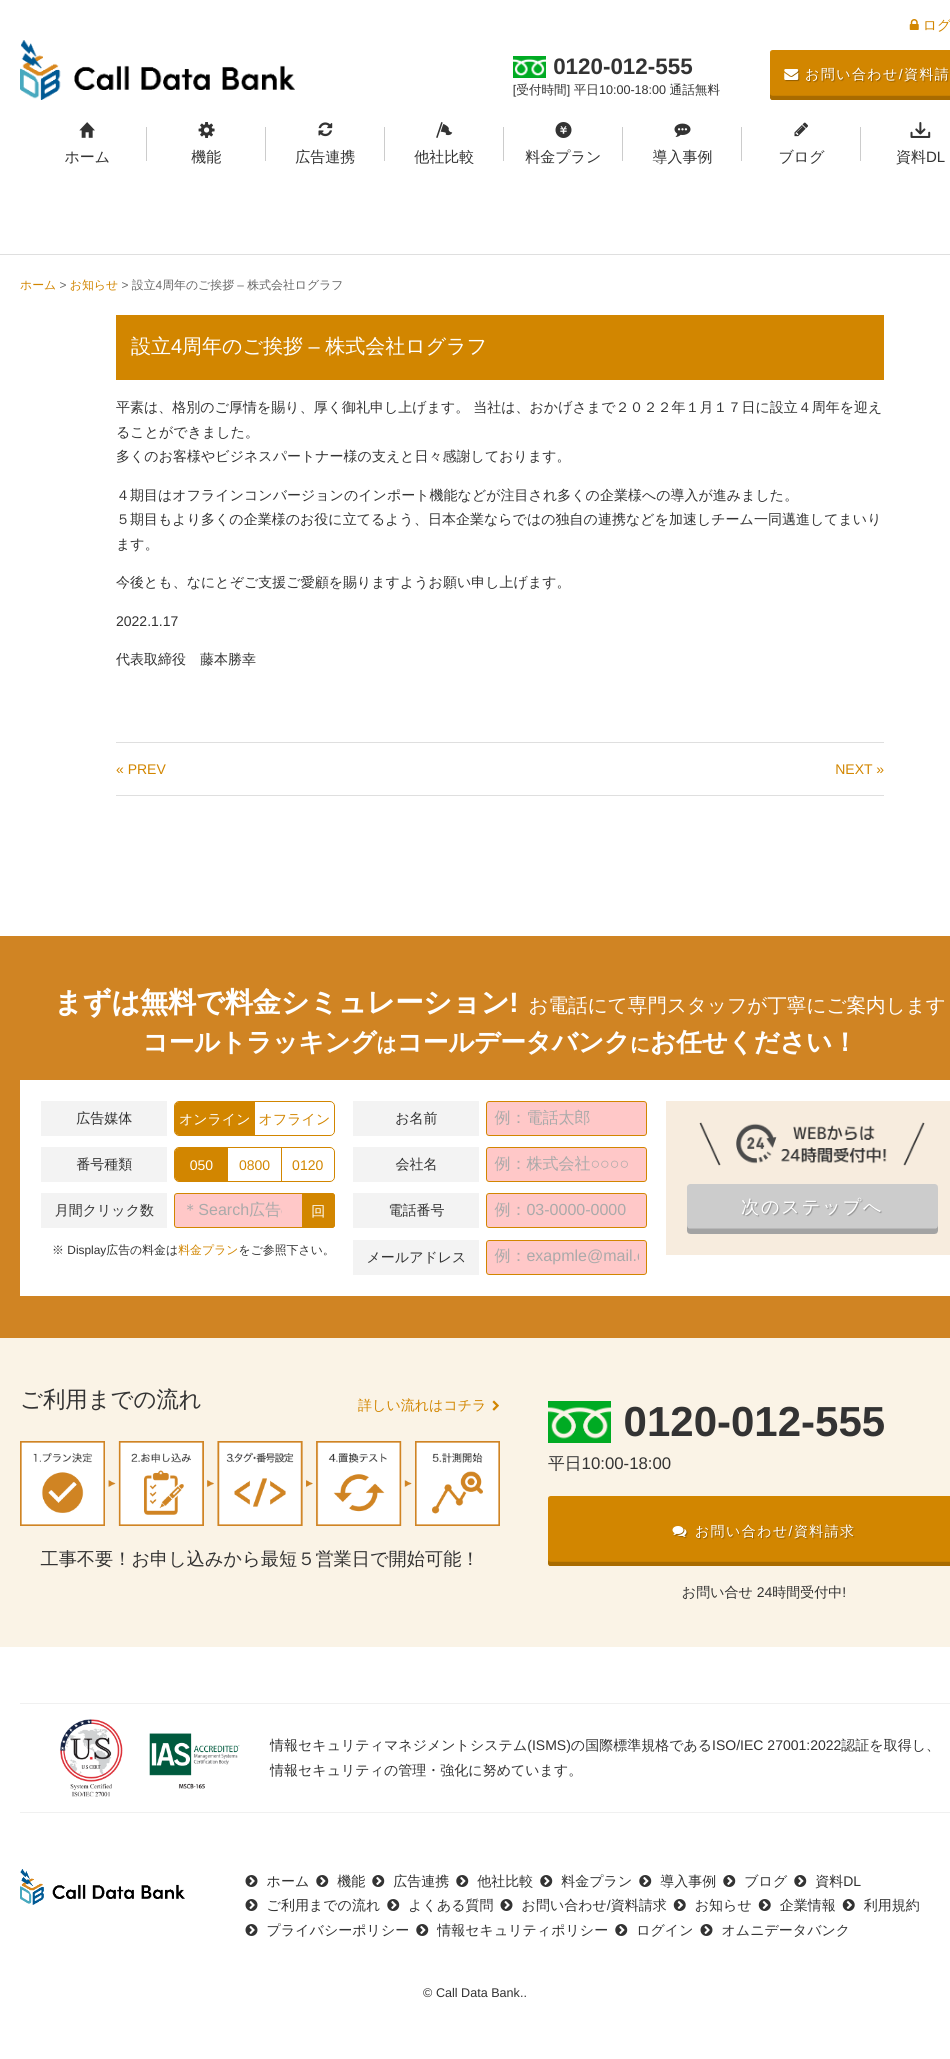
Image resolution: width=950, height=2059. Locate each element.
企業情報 (808, 1905)
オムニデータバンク (785, 1930)
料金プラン (563, 157)
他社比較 (444, 157)
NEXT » (859, 769)
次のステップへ (812, 1207)
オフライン (295, 1119)
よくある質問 (450, 1905)
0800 (254, 1165)
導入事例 (682, 157)
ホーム (87, 157)
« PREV (141, 769)
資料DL (838, 1881)
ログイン (664, 1930)
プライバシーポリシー (338, 1930)
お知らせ (94, 285)
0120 (307, 1165)
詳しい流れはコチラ (422, 1405)
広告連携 (325, 157)
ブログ (801, 157)
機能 (206, 157)
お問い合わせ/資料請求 (594, 1905)
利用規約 (892, 1905)
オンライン (215, 1119)
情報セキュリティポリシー (522, 1930)
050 (201, 1165)
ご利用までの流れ (324, 1905)
